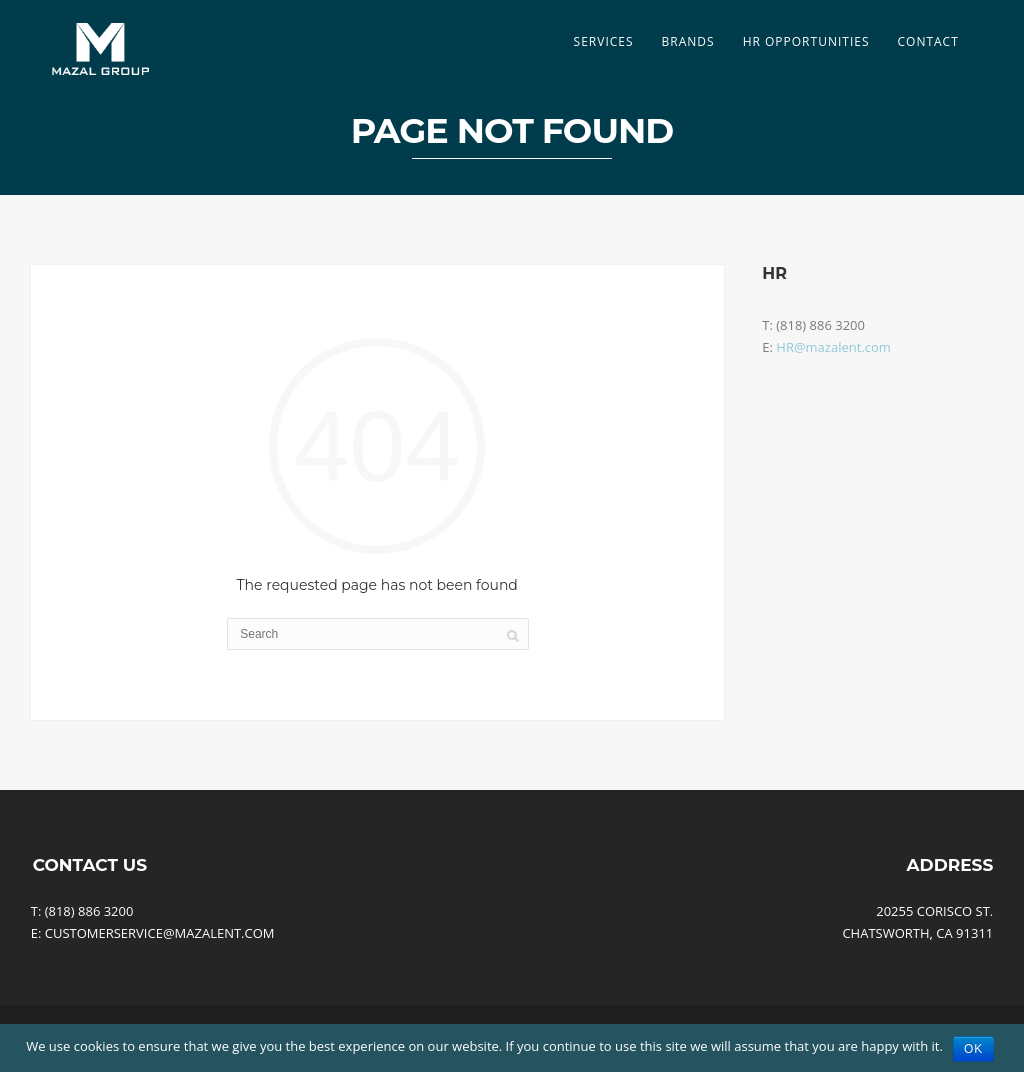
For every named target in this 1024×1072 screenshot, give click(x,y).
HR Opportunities (806, 41)
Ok (973, 1049)
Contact (927, 41)
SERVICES (604, 41)
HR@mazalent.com (833, 347)
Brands (688, 41)
